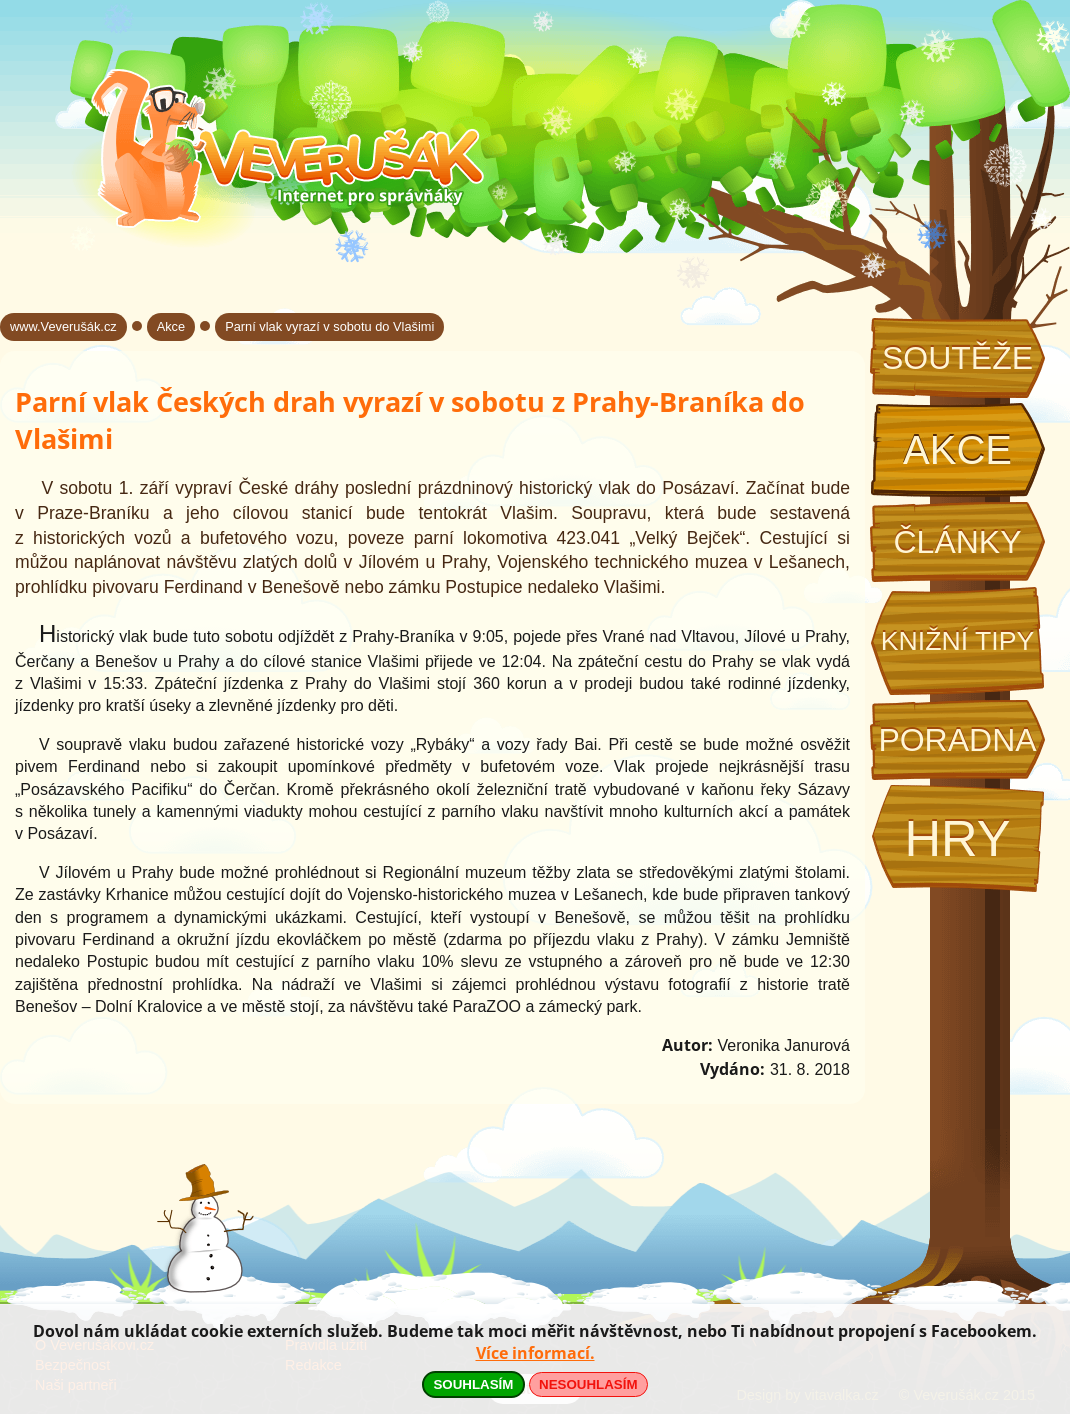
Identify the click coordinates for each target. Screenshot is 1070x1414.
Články (957, 542)
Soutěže (957, 358)
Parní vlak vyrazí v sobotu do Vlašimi (329, 326)
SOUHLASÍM (473, 1384)
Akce (957, 450)
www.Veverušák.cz (63, 326)
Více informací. (535, 1353)
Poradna (957, 740)
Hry (957, 838)
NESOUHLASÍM (588, 1384)
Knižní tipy (958, 641)
